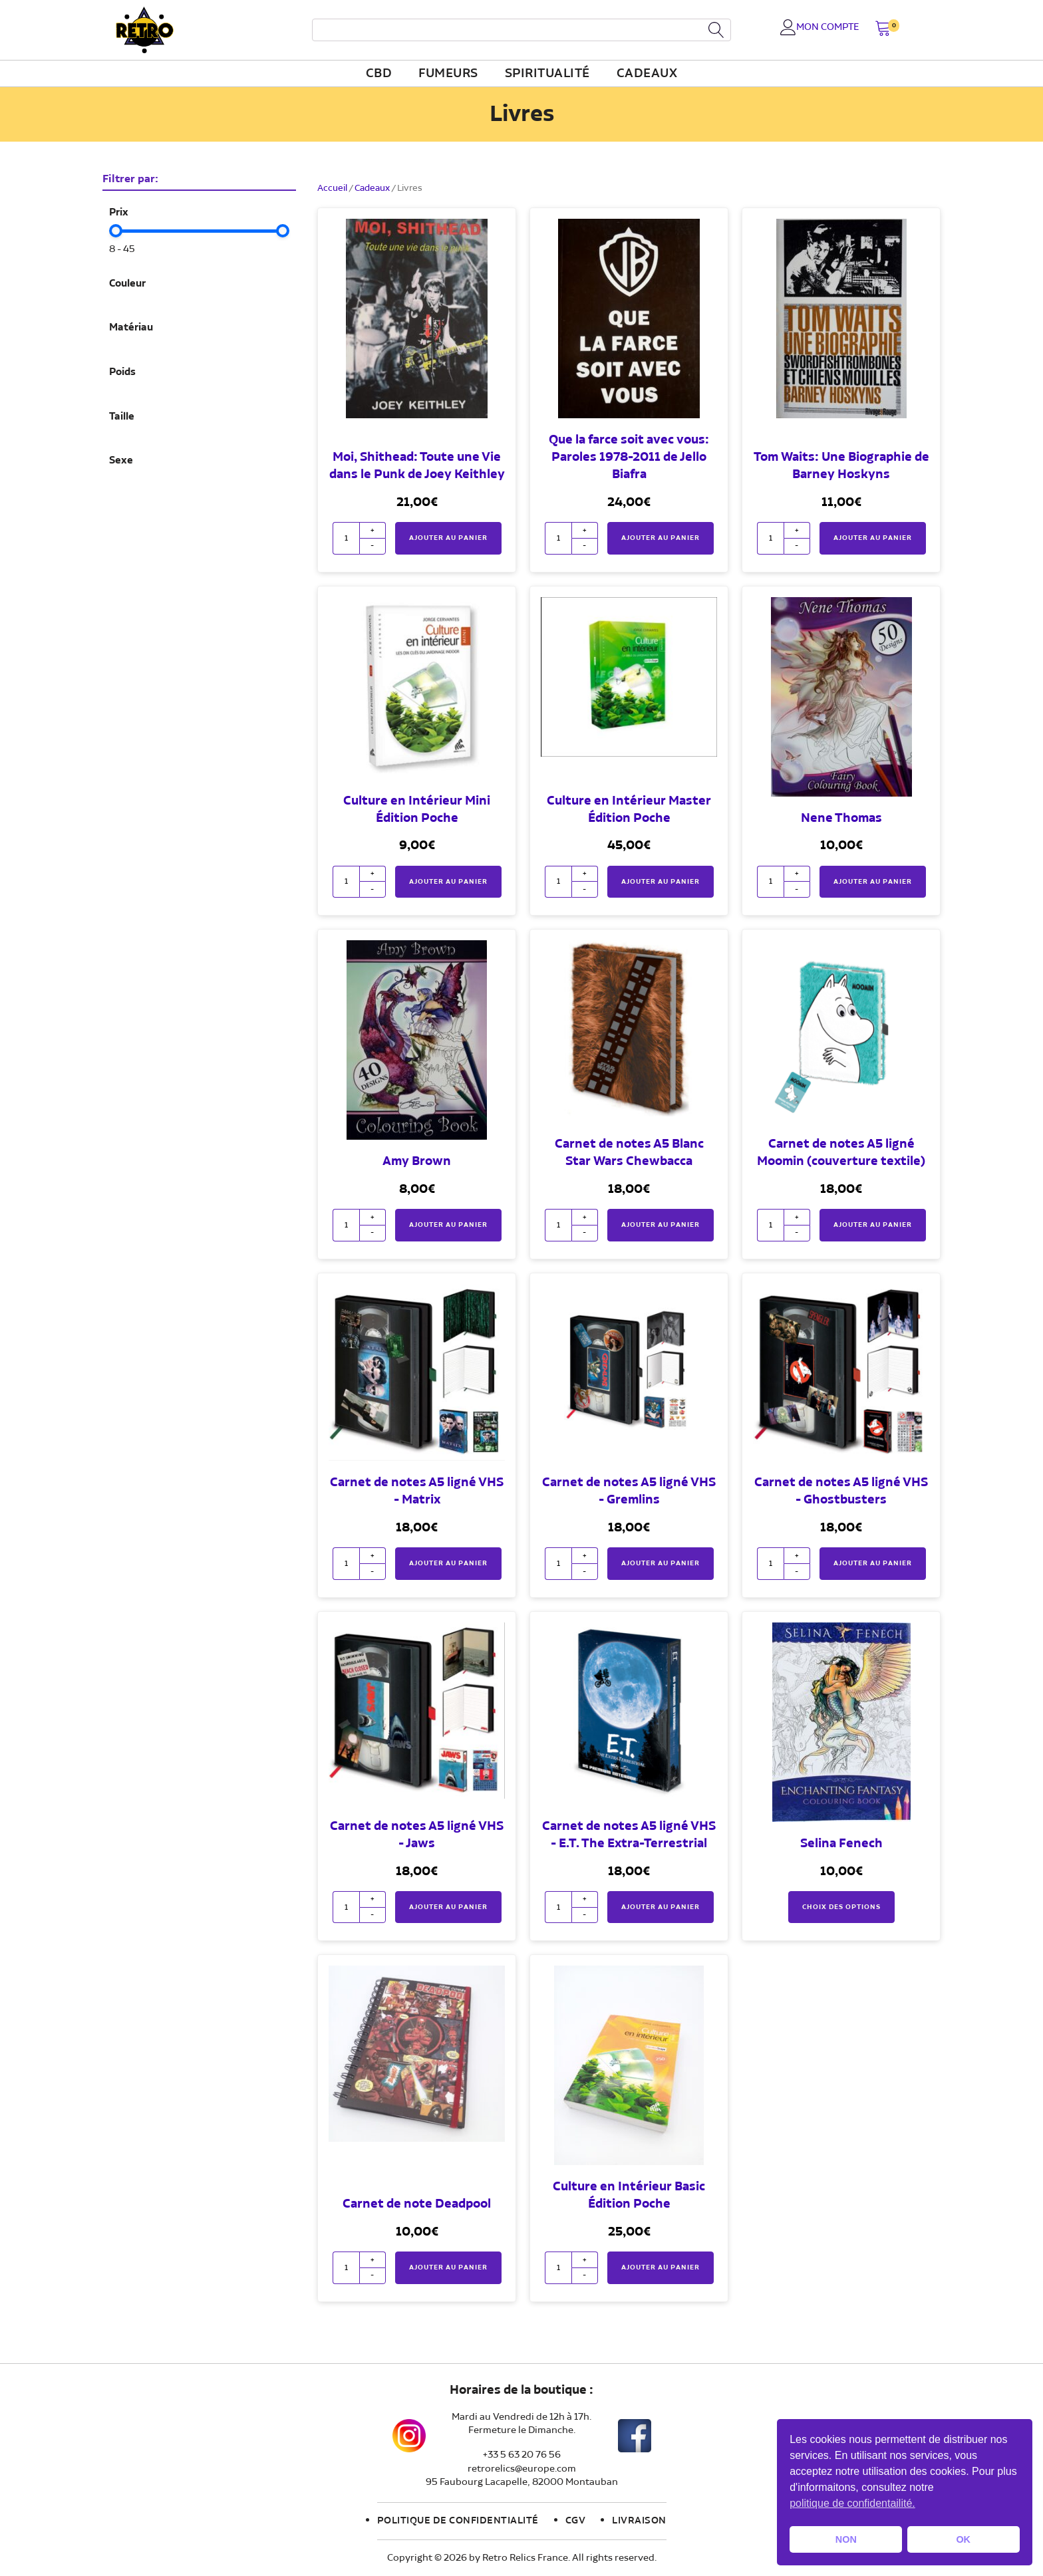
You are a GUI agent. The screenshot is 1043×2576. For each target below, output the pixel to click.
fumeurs (448, 73)
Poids (122, 372)
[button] (883, 29)
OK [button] (963, 2539)
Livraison (639, 2520)
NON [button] (846, 2539)
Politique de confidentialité (458, 2520)
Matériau (131, 328)
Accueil (332, 188)
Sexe (121, 460)
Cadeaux (647, 73)
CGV (575, 2520)
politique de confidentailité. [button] (852, 2503)
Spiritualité (547, 73)
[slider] (115, 230)
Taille (121, 417)
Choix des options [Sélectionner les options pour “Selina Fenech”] (841, 1907)
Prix (118, 212)
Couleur (127, 284)
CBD (379, 73)
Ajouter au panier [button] (448, 538)
